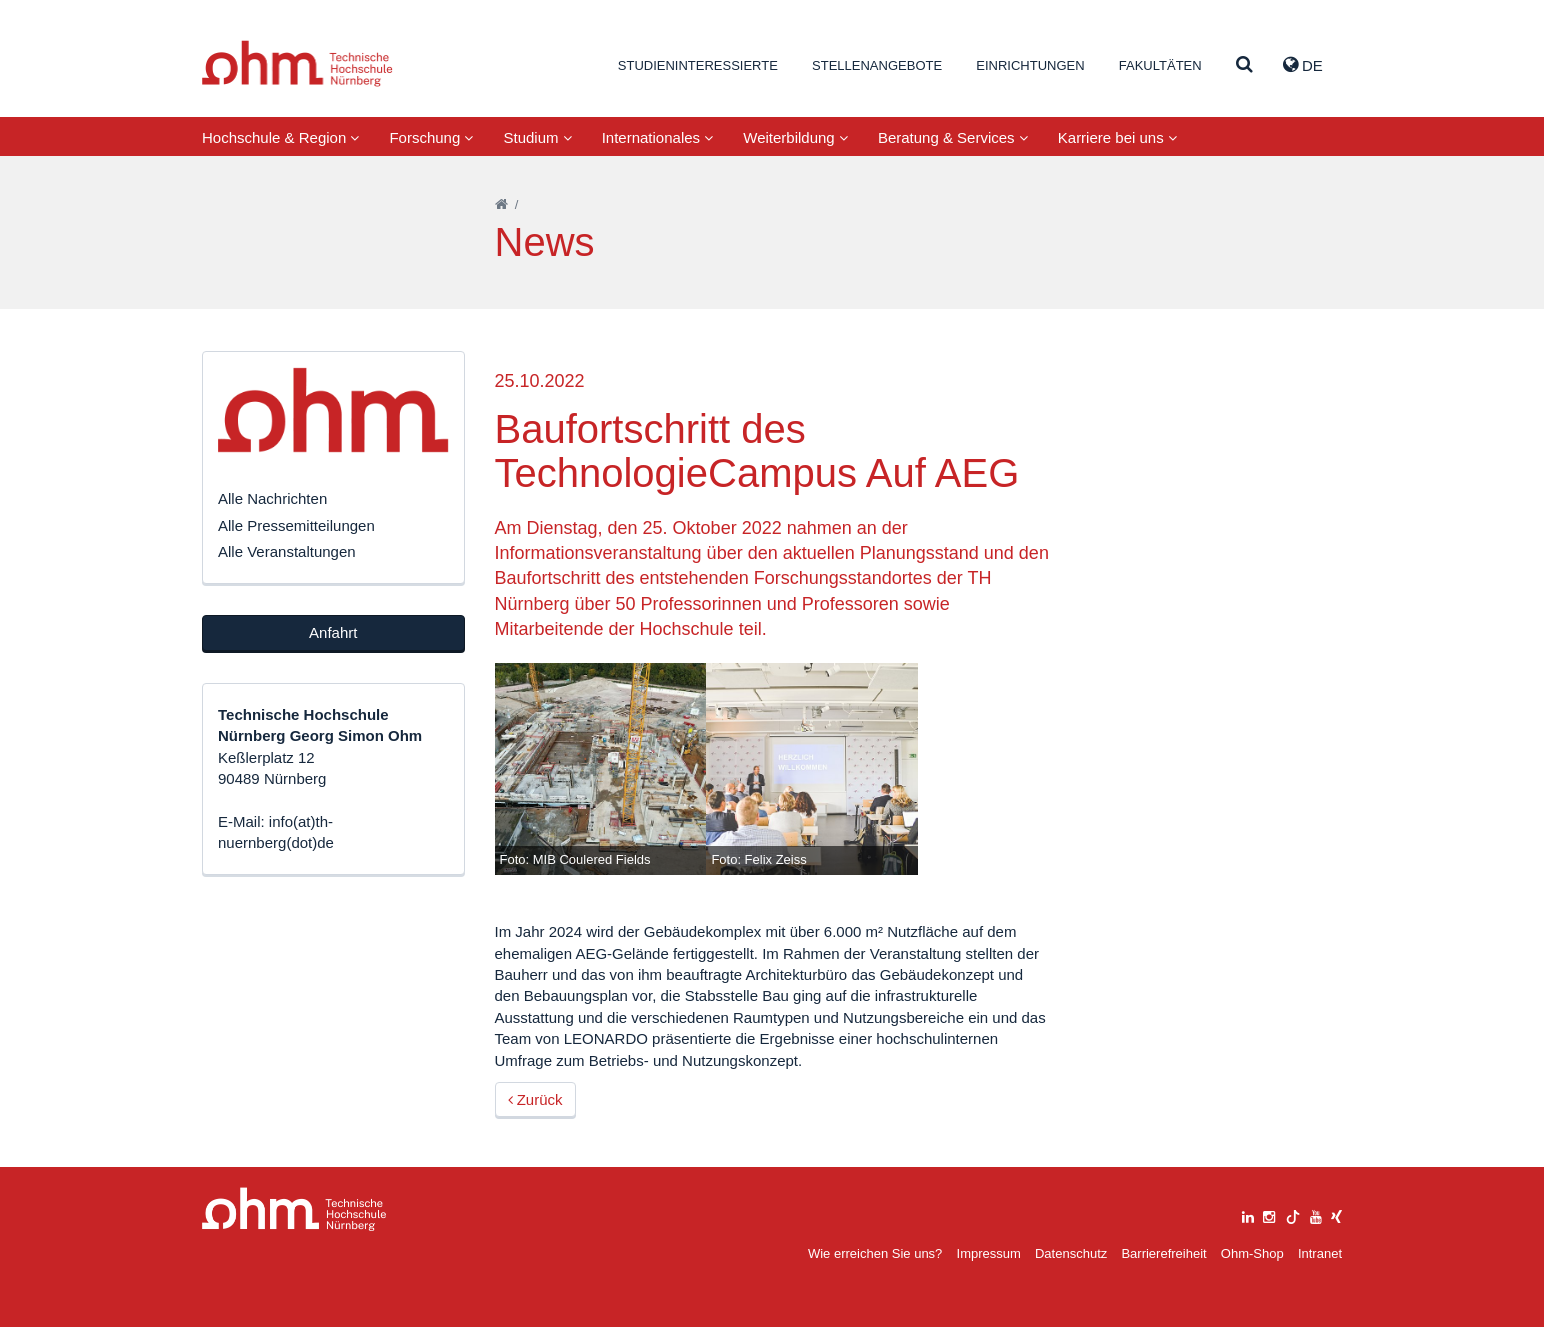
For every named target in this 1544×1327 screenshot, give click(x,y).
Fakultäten (1160, 65)
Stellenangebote (877, 65)
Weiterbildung (795, 137)
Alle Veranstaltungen (287, 551)
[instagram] (1269, 1214)
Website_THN (297, 63)
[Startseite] (501, 204)
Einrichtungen (1030, 65)
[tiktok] (1293, 1214)
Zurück (535, 1099)
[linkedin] (1248, 1214)
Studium (537, 137)
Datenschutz (1071, 1253)
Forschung (431, 137)
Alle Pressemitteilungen (296, 525)
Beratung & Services (953, 137)
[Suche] (1244, 65)
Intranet (1320, 1253)
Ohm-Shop (1252, 1253)
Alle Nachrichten (272, 498)
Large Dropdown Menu (294, 1209)
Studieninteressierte (698, 65)
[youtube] (1316, 1214)
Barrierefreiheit (1163, 1253)
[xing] (1336, 1214)
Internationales (658, 137)
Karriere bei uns (1117, 137)
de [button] (1303, 65)
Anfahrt (333, 632)
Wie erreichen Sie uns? (875, 1253)
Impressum (989, 1253)
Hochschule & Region (280, 137)
